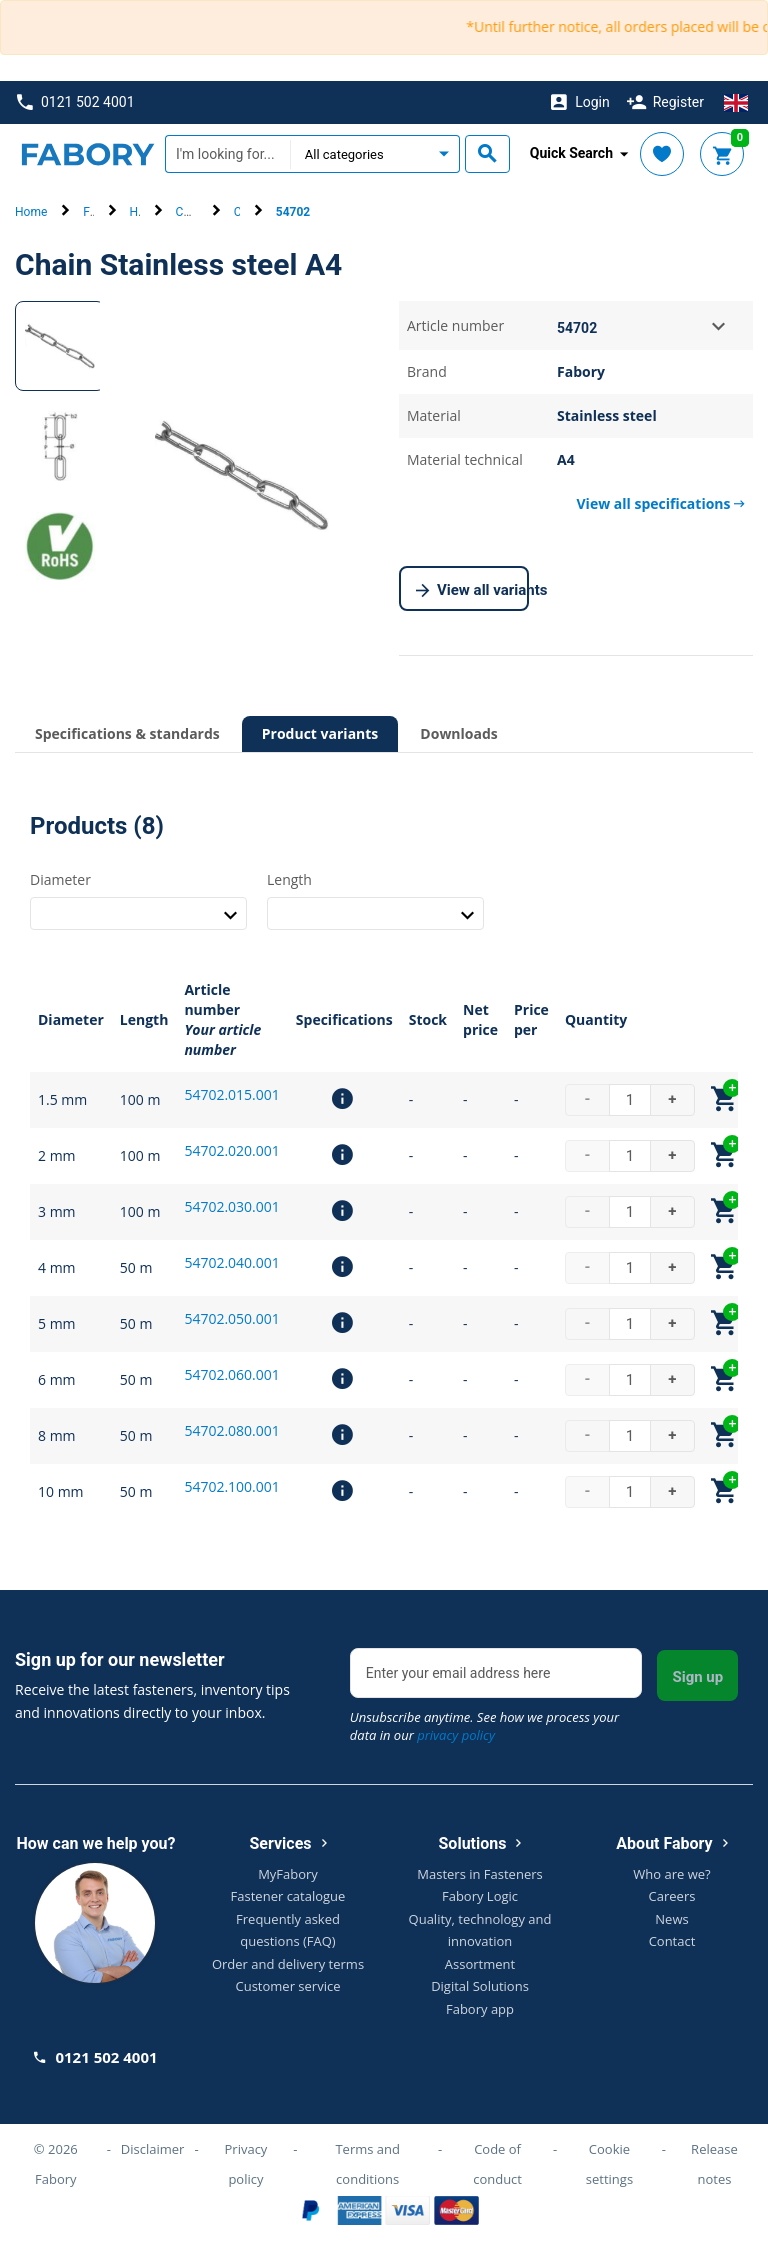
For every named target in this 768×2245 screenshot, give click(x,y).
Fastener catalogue (288, 1896)
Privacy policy (246, 2164)
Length (289, 879)
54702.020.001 (231, 1150)
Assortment (480, 1964)
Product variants (320, 733)
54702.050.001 (231, 1318)
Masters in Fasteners (479, 1874)
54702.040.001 (231, 1262)
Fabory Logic (480, 1896)
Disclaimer (153, 2149)
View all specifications (661, 503)
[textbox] (227, 154)
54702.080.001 (231, 1430)
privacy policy (456, 1735)
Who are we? (671, 1874)
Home (31, 212)
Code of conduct (497, 2164)
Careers (672, 1896)
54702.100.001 (231, 1486)
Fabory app (480, 2009)
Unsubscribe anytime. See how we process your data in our (484, 1726)
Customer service (288, 1986)
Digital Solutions (480, 1986)
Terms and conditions (367, 2164)
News (671, 1919)
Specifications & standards (127, 733)
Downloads (458, 733)
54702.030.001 (231, 1206)
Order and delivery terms (288, 1964)
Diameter (60, 879)
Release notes (714, 2164)
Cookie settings (609, 2164)
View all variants (472, 591)
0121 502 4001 (75, 102)
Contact (672, 1941)
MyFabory (288, 1874)
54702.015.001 (231, 1094)
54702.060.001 (231, 1374)
